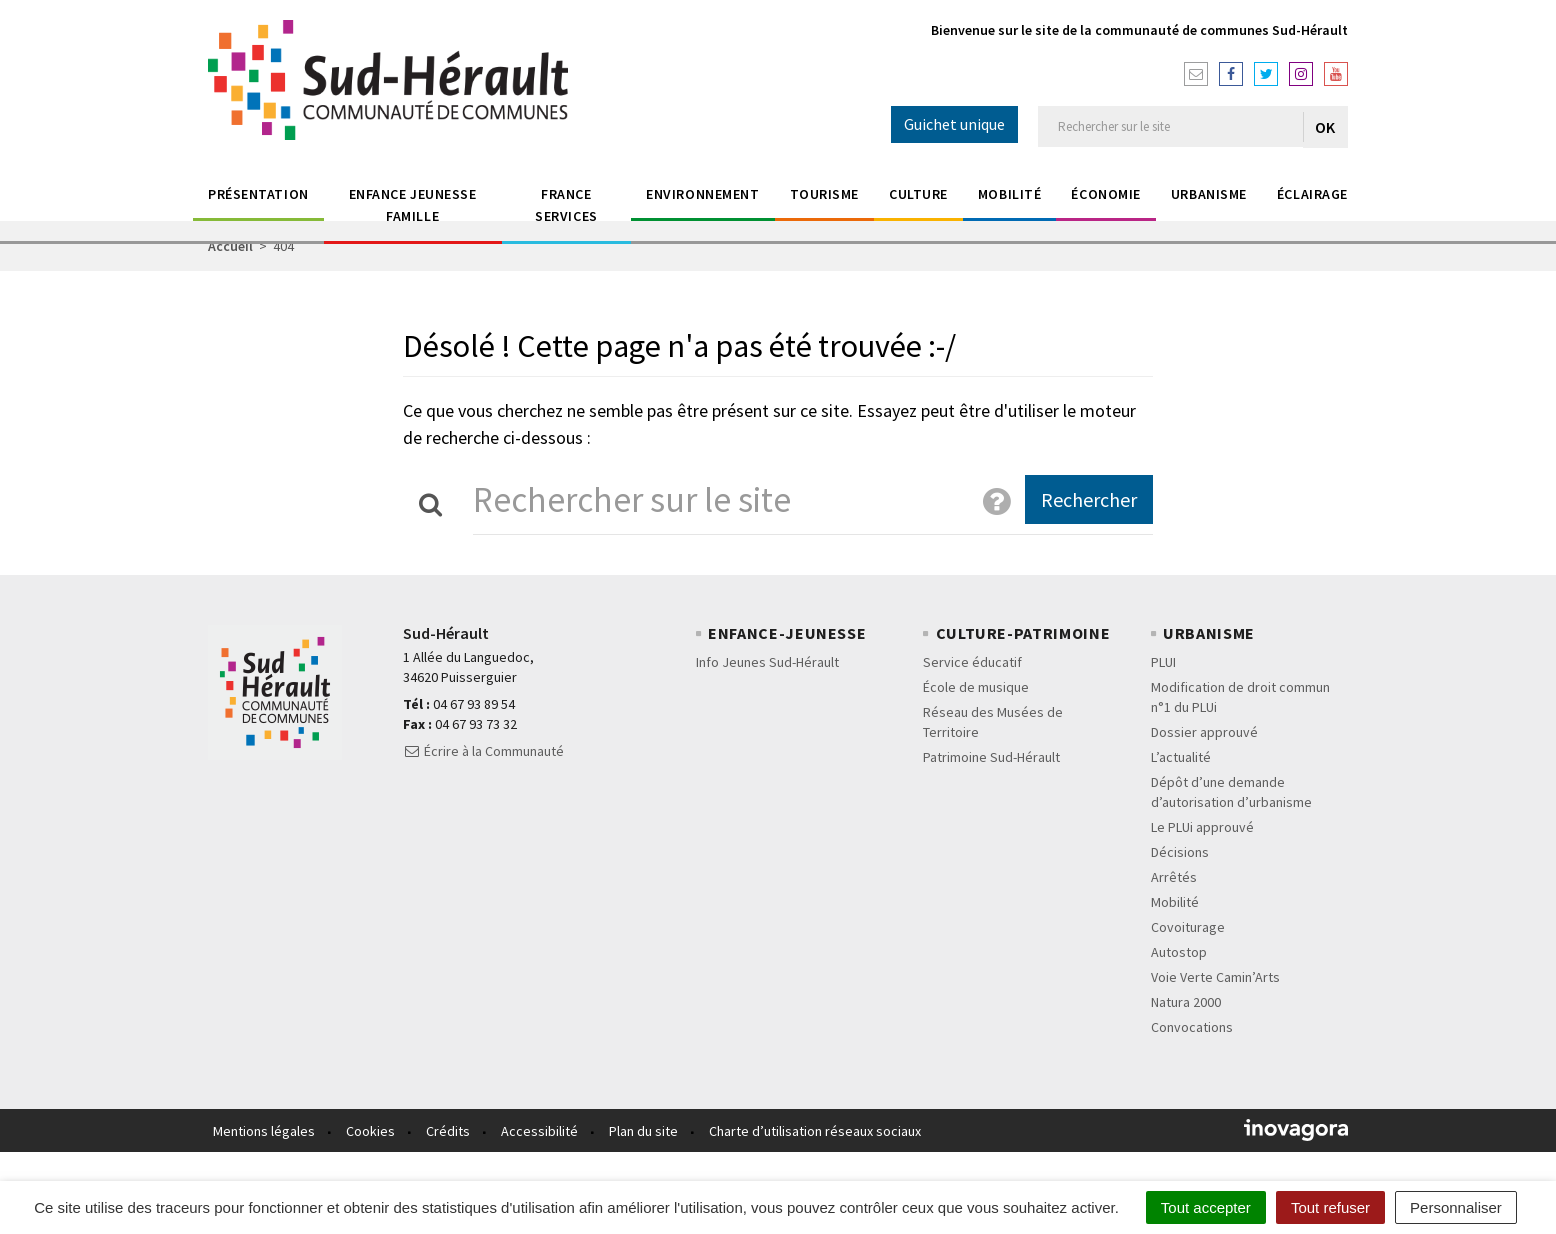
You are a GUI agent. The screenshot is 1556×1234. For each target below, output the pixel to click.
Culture (918, 194)
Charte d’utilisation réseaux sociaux (815, 1131)
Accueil (230, 246)
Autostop (1179, 952)
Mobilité (1009, 194)
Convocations (1192, 1027)
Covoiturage (1188, 927)
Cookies (370, 1131)
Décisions (1180, 852)
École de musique (976, 687)
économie (1105, 194)
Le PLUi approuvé (1202, 827)
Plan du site (643, 1131)
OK (1325, 127)
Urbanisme (1209, 194)
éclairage (1312, 194)
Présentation (258, 194)
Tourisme (824, 194)
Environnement (702, 194)
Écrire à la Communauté (483, 751)
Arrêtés (1174, 877)
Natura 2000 (1186, 1002)
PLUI (1163, 662)
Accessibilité (539, 1131)
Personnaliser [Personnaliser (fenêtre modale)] (1456, 1207)
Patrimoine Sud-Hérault (991, 757)
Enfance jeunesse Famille (413, 205)
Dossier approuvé (1204, 732)
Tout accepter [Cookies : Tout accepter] (1206, 1207)
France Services (566, 205)
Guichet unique (954, 124)
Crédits (448, 1131)
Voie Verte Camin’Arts (1215, 977)
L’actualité (1181, 757)
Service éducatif (972, 662)
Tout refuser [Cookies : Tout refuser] (1330, 1207)
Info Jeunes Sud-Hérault (767, 662)
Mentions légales (264, 1131)
